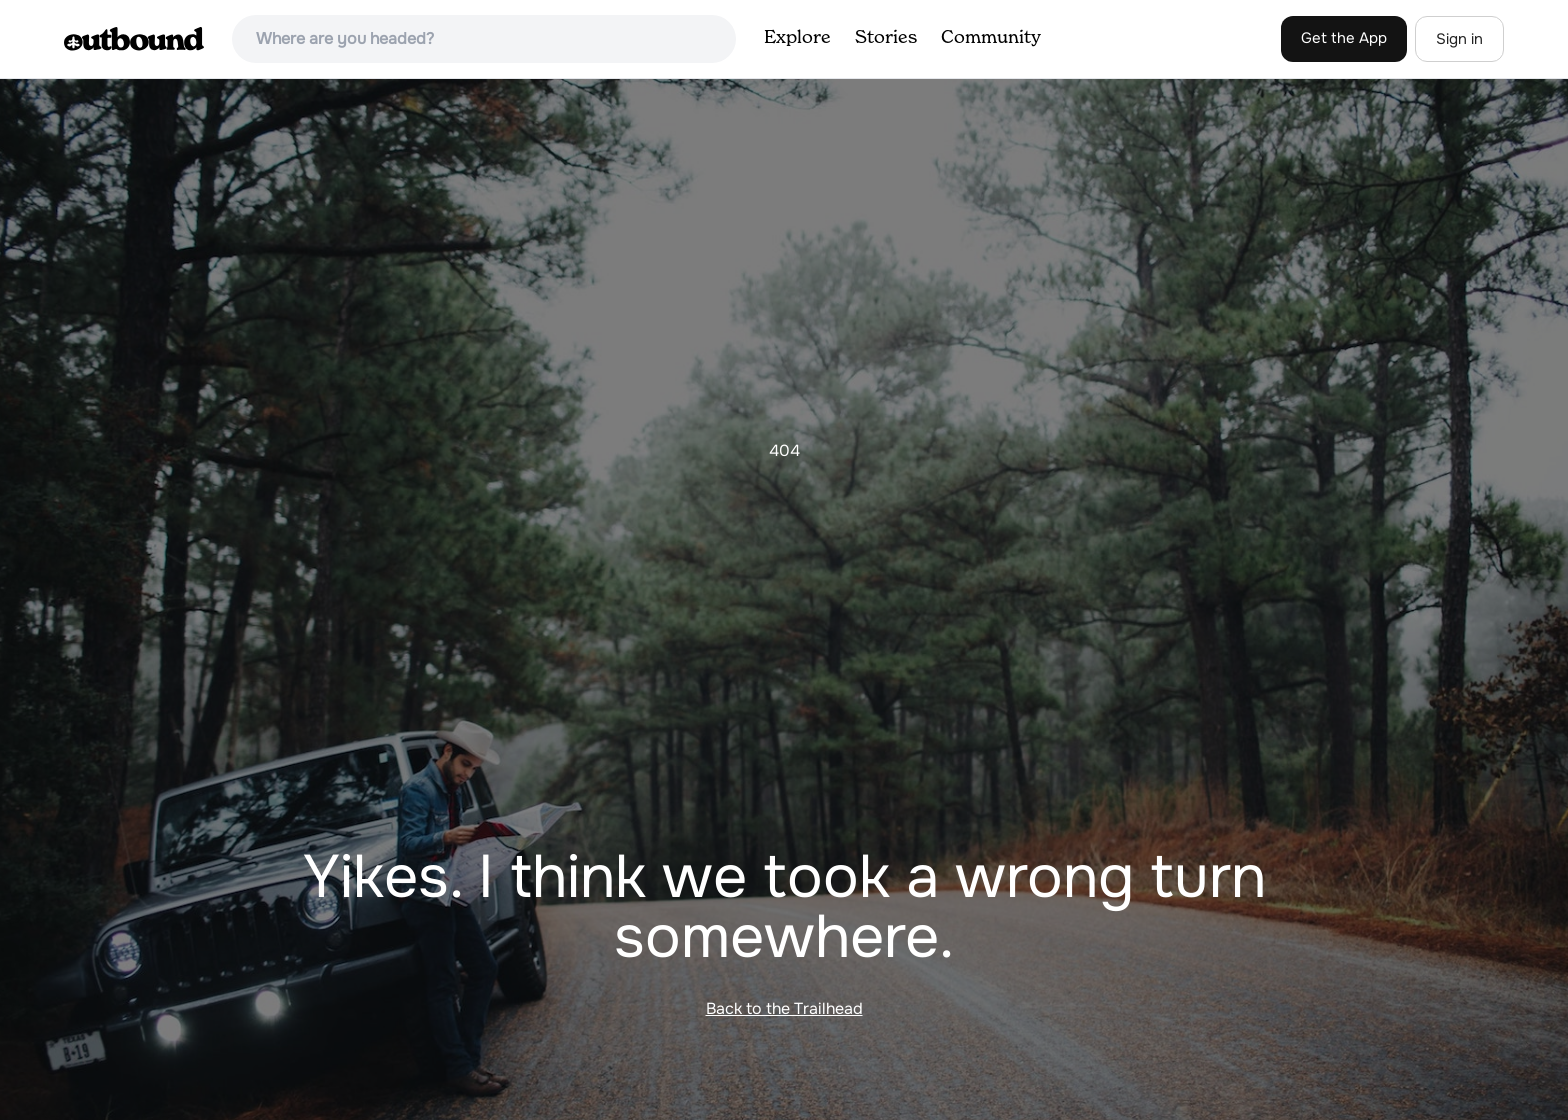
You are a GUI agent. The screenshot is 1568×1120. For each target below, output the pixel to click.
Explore (797, 38)
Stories (886, 38)
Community (991, 38)
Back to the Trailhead (784, 1008)
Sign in (1459, 39)
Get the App (1344, 38)
